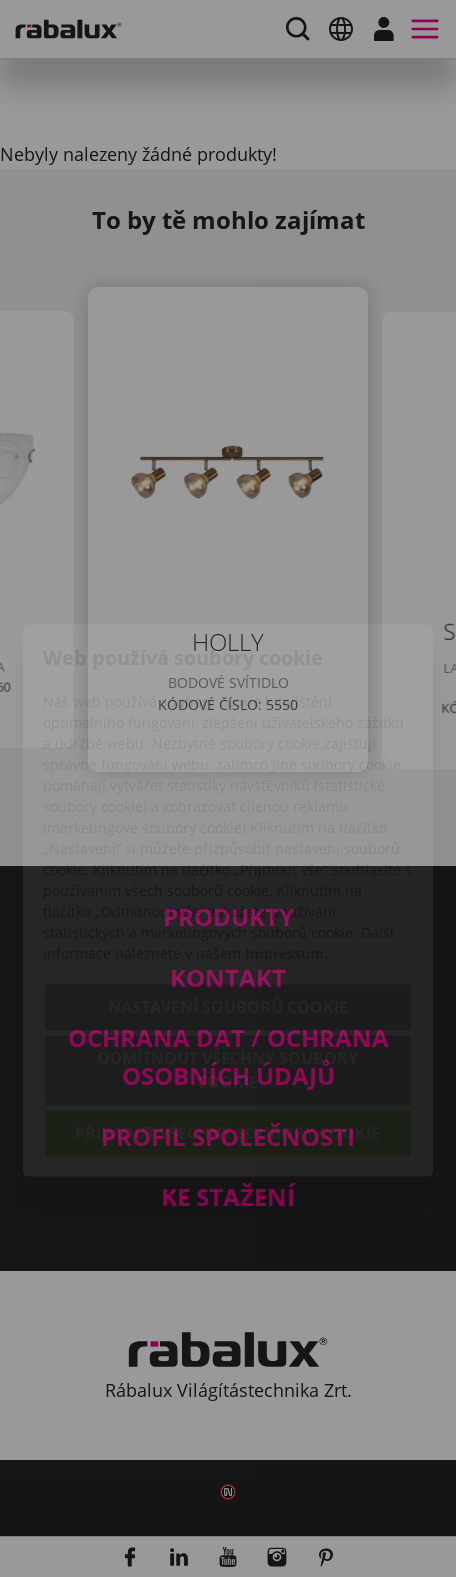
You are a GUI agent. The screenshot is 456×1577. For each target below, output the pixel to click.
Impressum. (286, 842)
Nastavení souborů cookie (228, 896)
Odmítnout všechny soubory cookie (227, 959)
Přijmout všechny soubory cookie (227, 1022)
